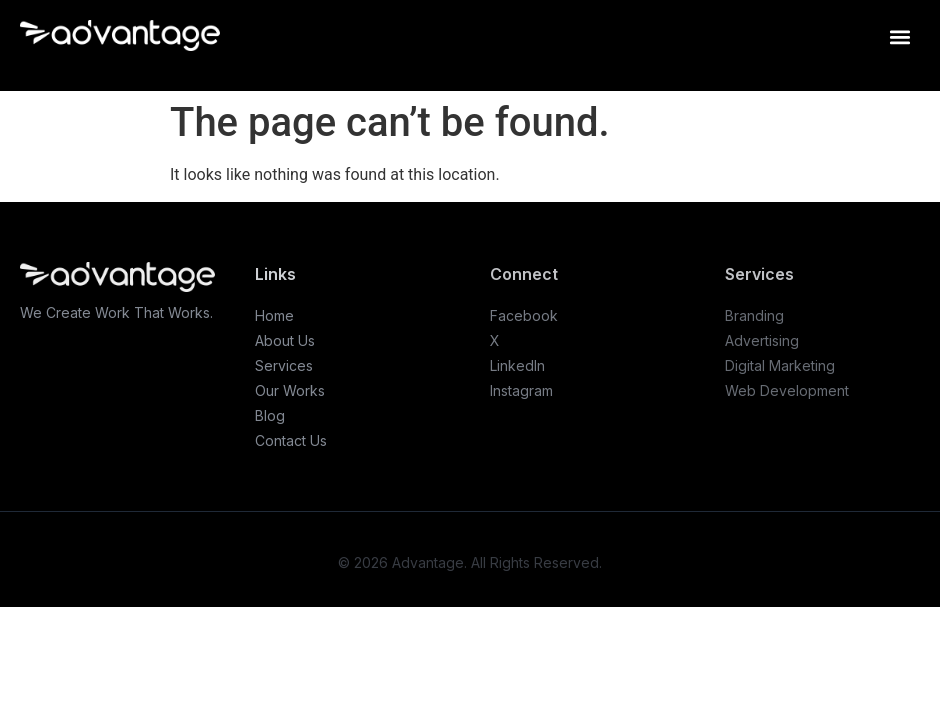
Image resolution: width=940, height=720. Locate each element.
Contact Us (291, 440)
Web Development (787, 390)
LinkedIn (517, 365)
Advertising (762, 340)
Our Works (290, 390)
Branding (754, 315)
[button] (899, 36)
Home (274, 315)
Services (284, 365)
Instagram (521, 390)
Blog (270, 415)
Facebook (524, 315)
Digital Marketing (780, 365)
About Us (285, 340)
